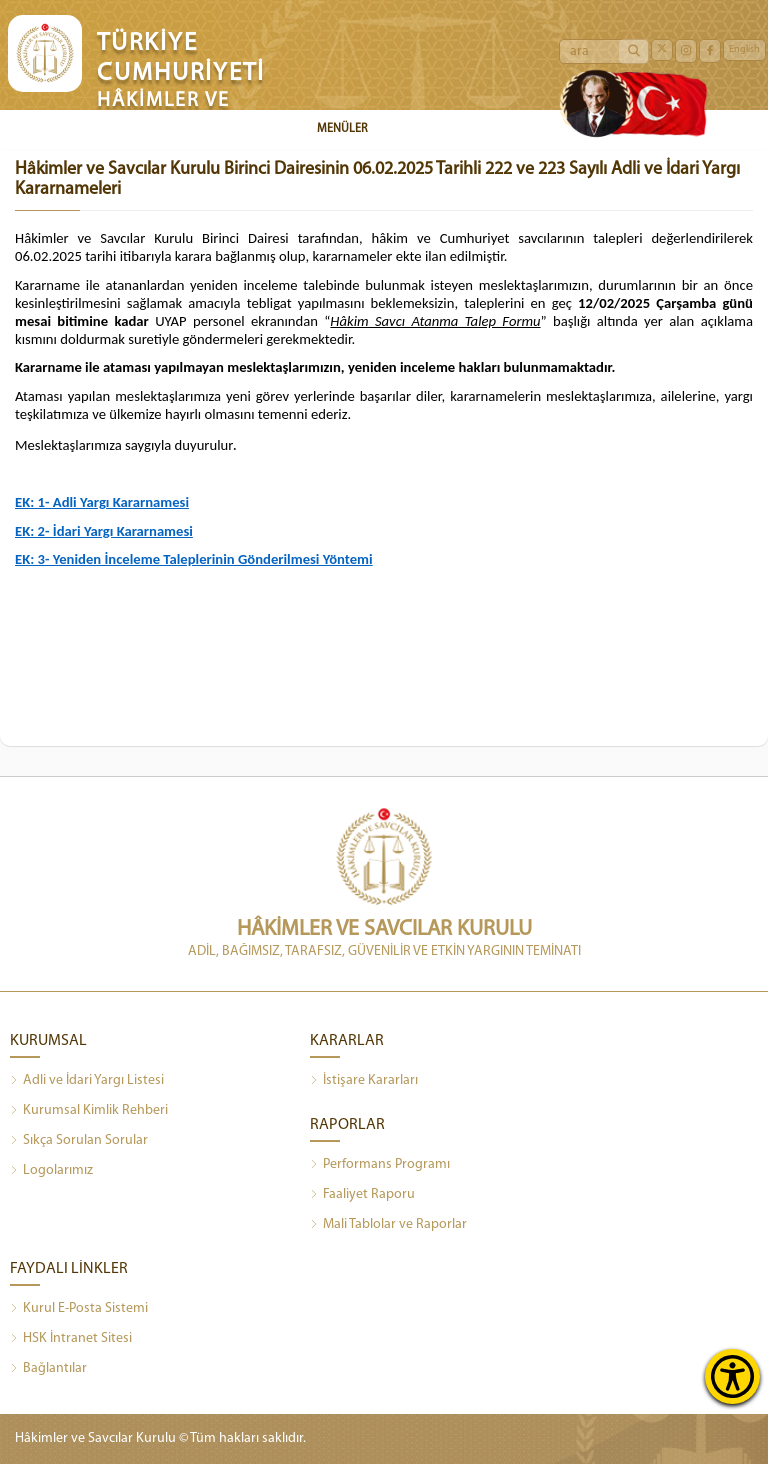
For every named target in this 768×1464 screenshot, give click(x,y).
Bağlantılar (48, 1369)
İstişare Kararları (364, 1081)
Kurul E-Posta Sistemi (79, 1309)
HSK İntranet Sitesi (71, 1339)
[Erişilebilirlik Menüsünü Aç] (732, 1376)
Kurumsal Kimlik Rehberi (89, 1111)
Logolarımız (51, 1171)
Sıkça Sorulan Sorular (79, 1141)
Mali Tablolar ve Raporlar (388, 1225)
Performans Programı (380, 1165)
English (744, 49)
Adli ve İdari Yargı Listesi (87, 1081)
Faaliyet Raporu (362, 1195)
